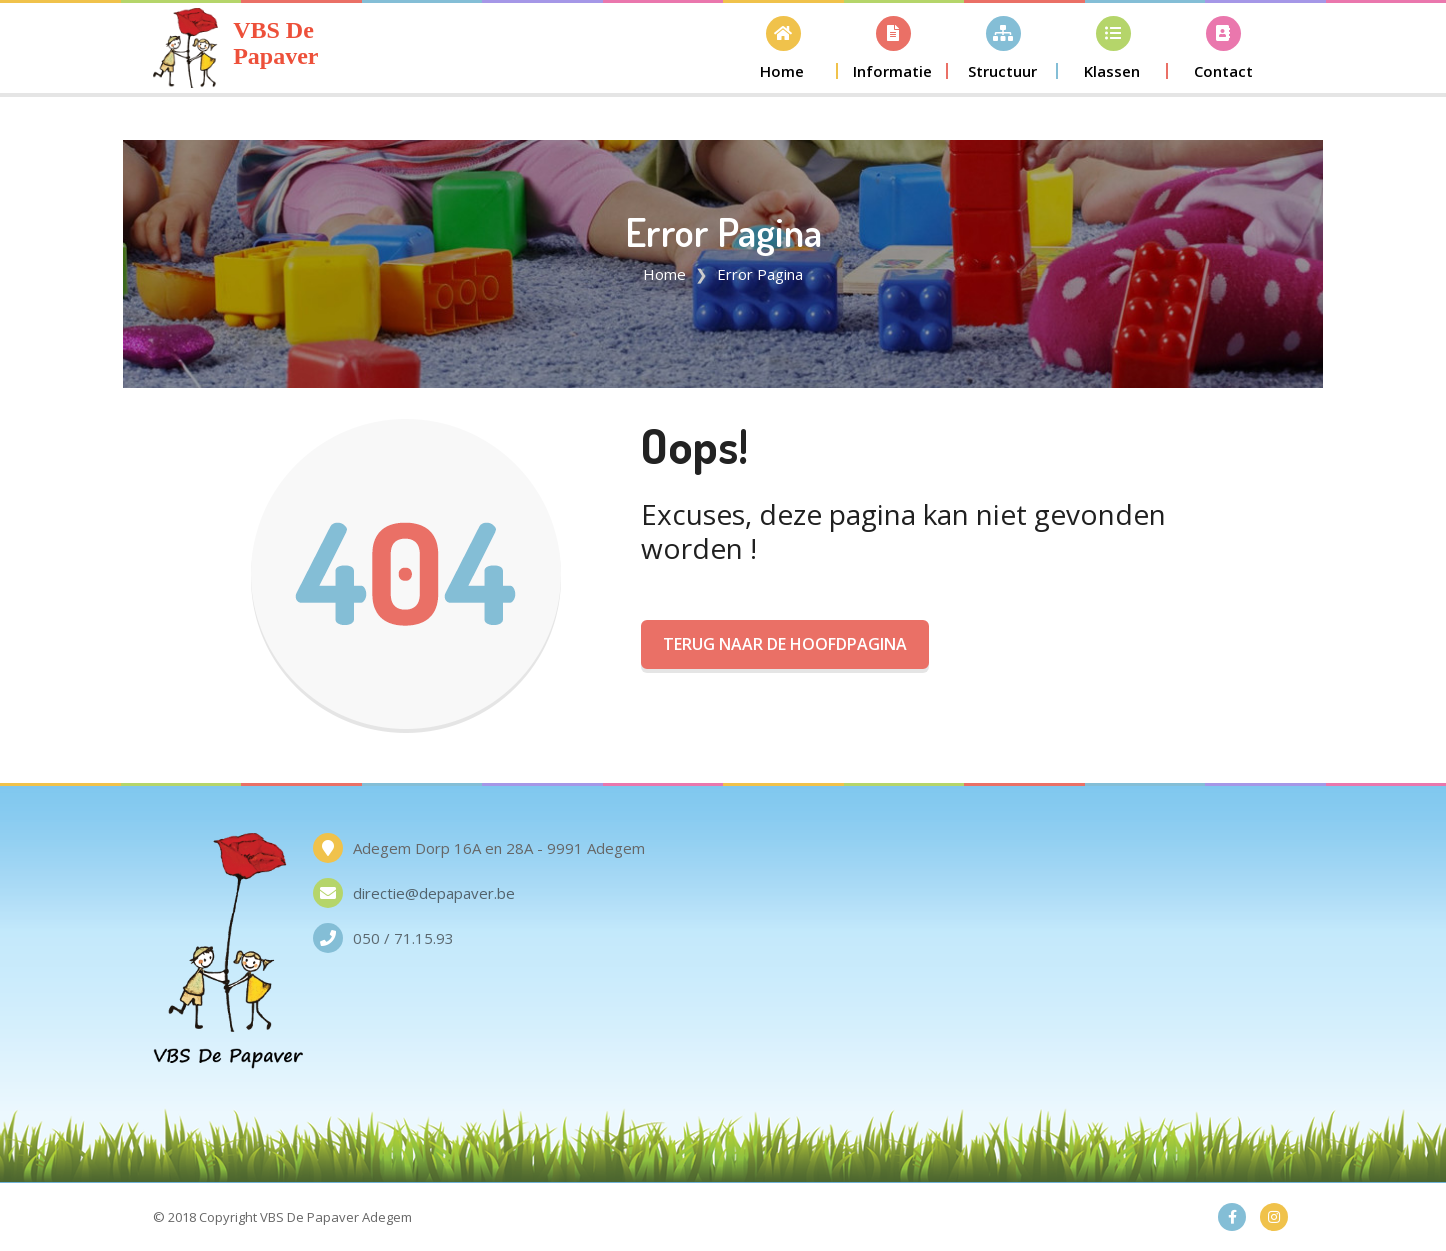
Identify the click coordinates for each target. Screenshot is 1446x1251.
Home (664, 274)
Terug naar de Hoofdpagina (785, 644)
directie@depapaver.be (434, 893)
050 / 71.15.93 (403, 938)
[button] (783, 47)
